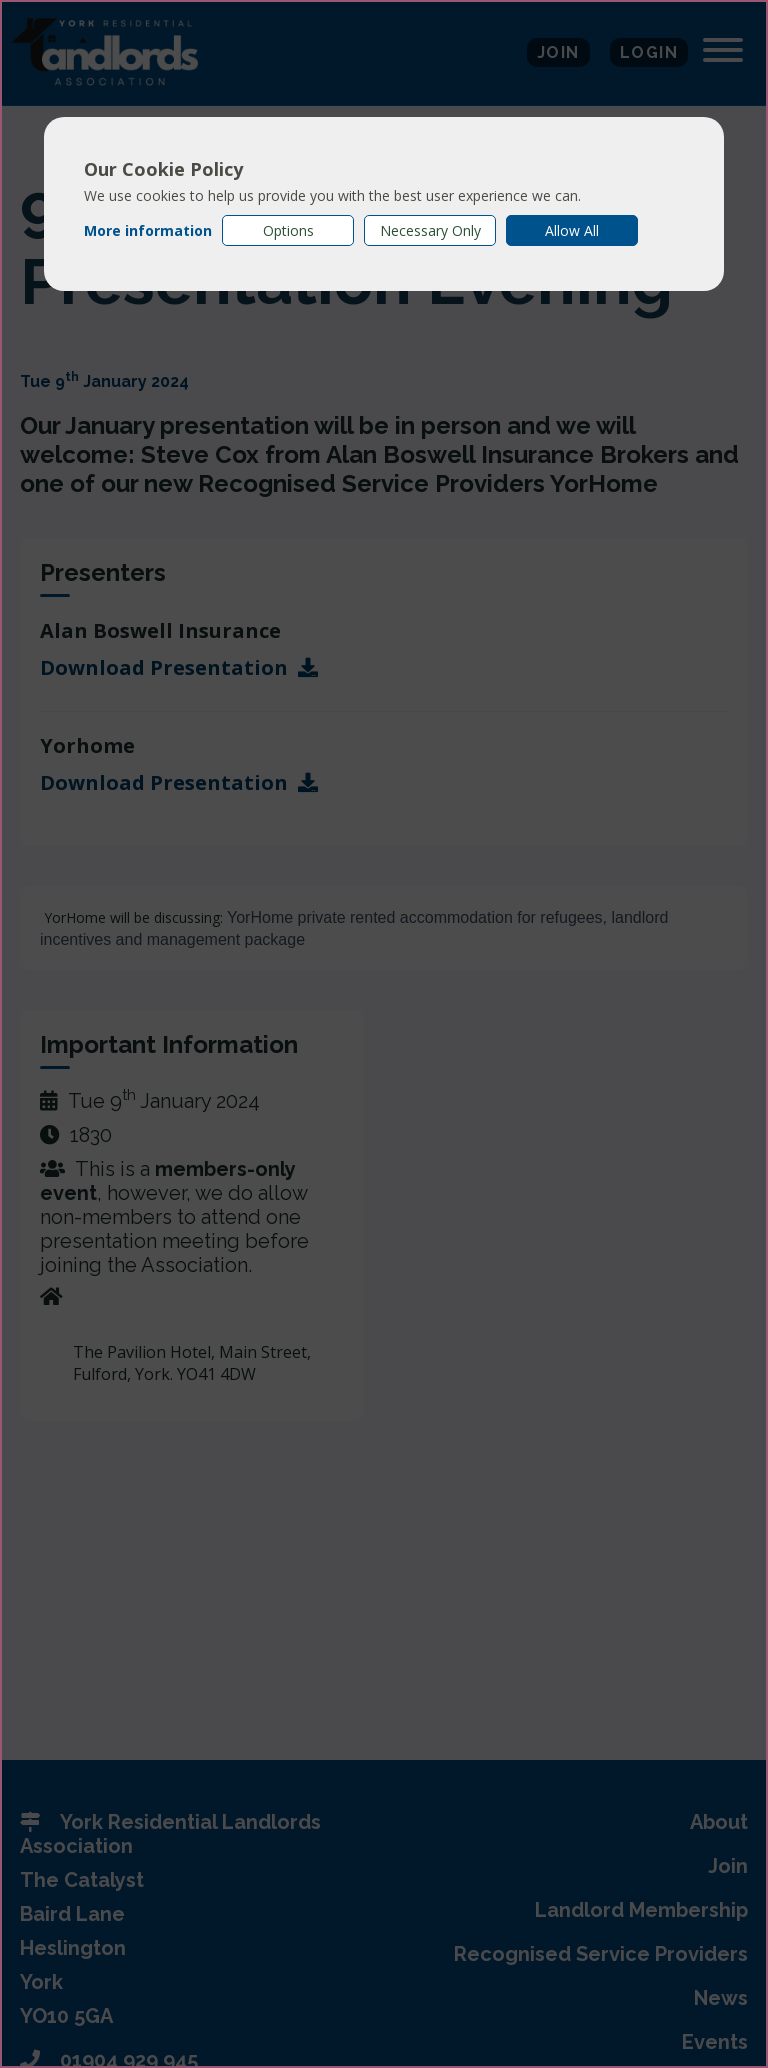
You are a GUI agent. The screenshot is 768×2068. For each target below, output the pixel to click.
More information (148, 230)
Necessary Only (430, 230)
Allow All (572, 230)
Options (288, 230)
